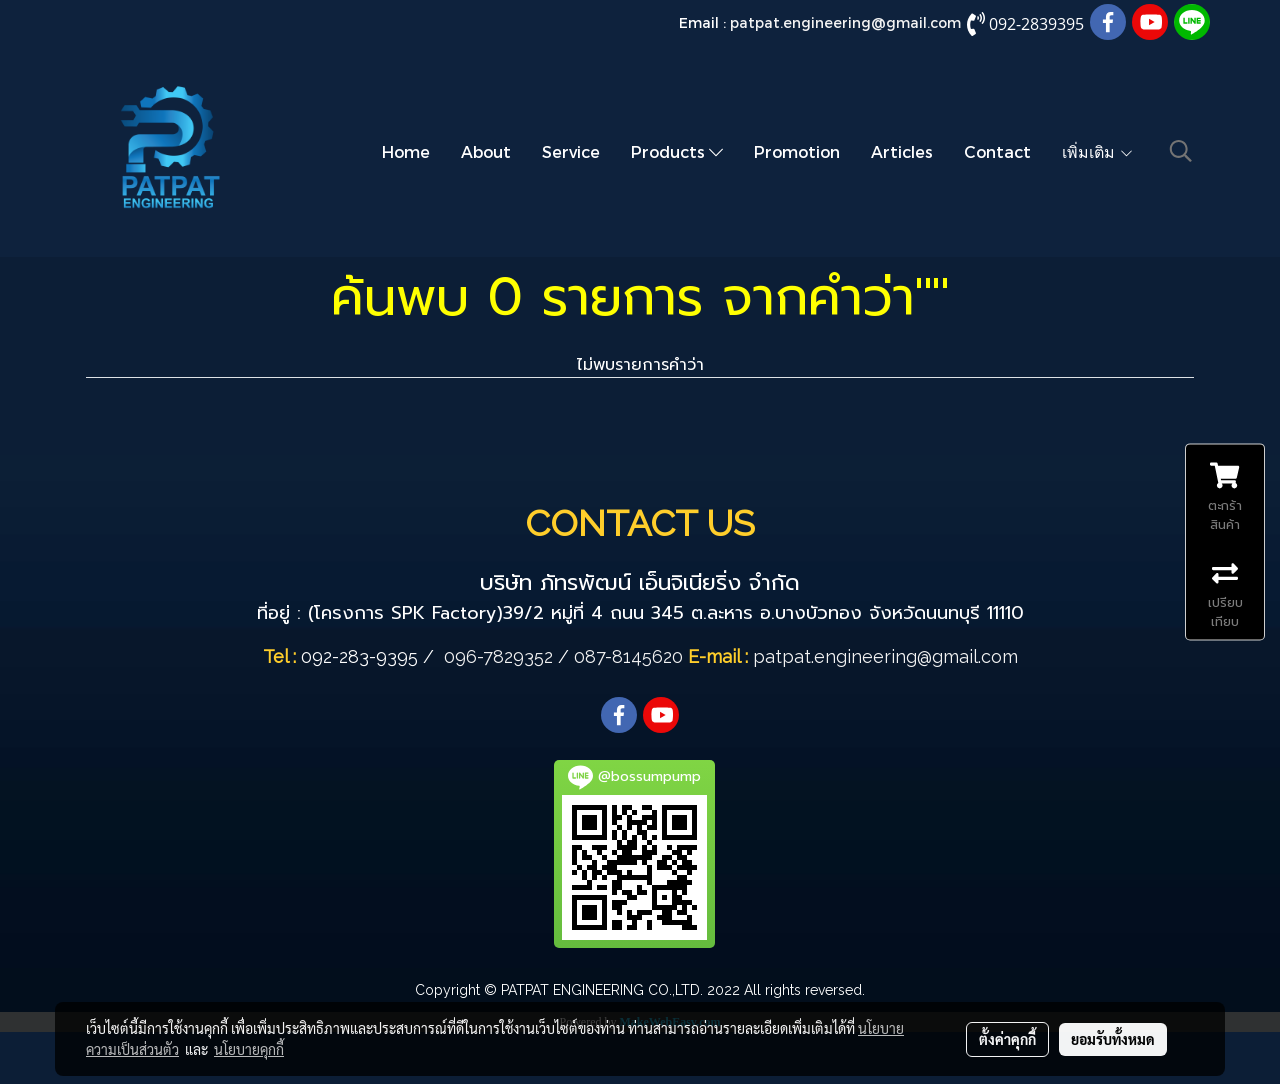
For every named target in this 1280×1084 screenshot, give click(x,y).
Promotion (797, 151)
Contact (997, 151)
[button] (1181, 151)
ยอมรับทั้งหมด (1113, 1039)
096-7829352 (498, 656)
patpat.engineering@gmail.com (845, 22)
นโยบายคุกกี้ (249, 1049)
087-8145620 (628, 656)
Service (571, 151)
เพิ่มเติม (1098, 151)
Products (677, 151)
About (486, 151)
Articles (902, 151)
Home (406, 151)
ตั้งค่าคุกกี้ (1007, 1039)
